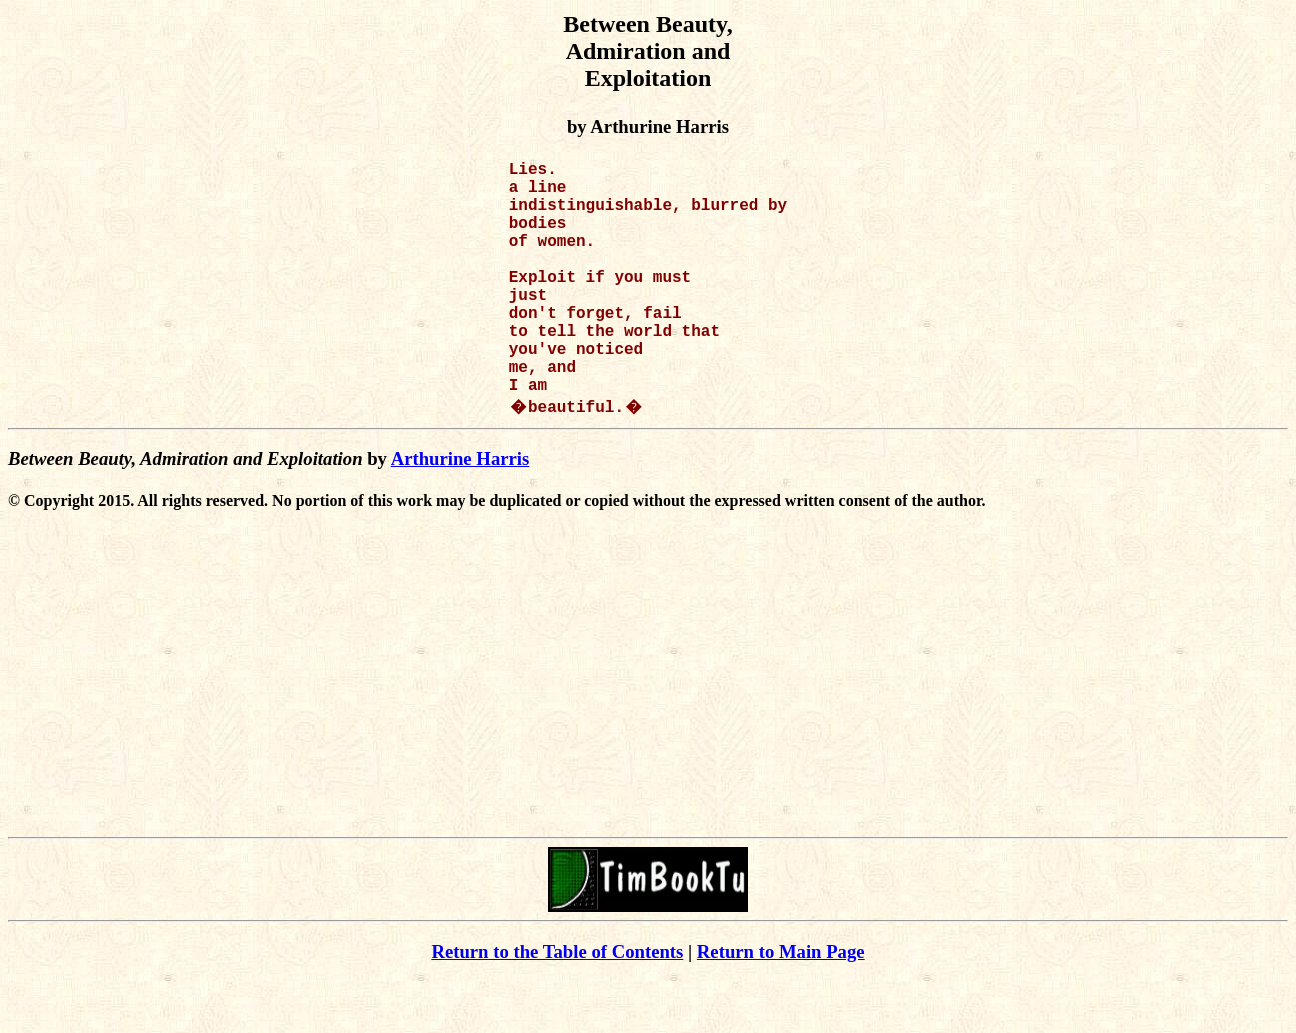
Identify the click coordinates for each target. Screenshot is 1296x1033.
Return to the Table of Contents (557, 1003)
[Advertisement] (648, 741)
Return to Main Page (781, 1003)
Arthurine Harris (460, 510)
